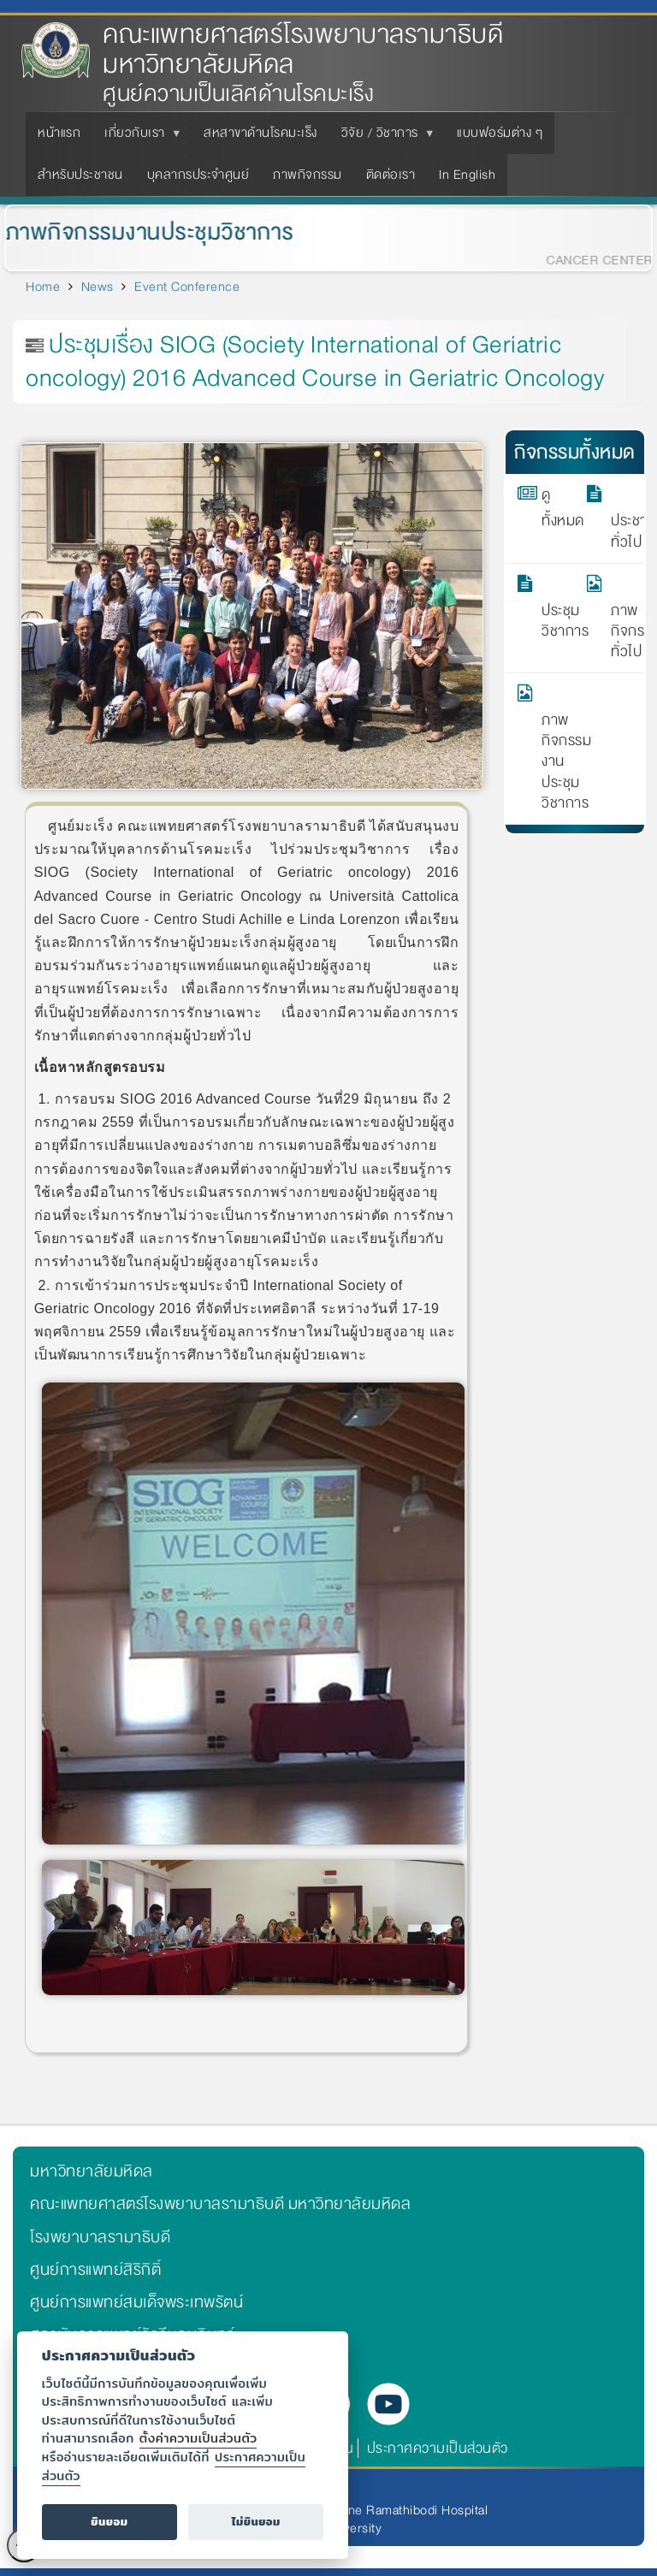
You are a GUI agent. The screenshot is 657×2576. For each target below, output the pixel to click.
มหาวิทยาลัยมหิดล (91, 2171)
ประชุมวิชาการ (553, 608)
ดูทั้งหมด (553, 508)
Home (43, 286)
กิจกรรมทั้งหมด (575, 452)
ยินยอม (109, 2522)
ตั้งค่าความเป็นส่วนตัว (198, 2438)
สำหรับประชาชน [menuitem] (80, 174)
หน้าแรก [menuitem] (59, 132)
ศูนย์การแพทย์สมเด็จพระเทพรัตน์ (136, 2302)
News (97, 286)
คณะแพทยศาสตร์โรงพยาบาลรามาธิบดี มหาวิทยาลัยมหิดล (303, 49)
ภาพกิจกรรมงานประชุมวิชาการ (553, 749)
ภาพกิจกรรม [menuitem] (307, 174)
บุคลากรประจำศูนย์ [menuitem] (198, 174)
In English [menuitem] (467, 174)
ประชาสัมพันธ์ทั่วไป (622, 518)
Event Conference (187, 286)
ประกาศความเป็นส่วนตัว (437, 2448)
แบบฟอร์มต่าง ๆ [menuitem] (499, 132)
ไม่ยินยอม (256, 2522)
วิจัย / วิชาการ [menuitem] (383, 137)
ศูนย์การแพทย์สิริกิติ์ (95, 2269)
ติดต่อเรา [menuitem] (391, 174)
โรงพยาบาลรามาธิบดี (100, 2237)
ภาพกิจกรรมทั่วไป (622, 618)
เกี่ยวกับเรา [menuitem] (138, 137)
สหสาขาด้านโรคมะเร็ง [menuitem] (260, 132)
